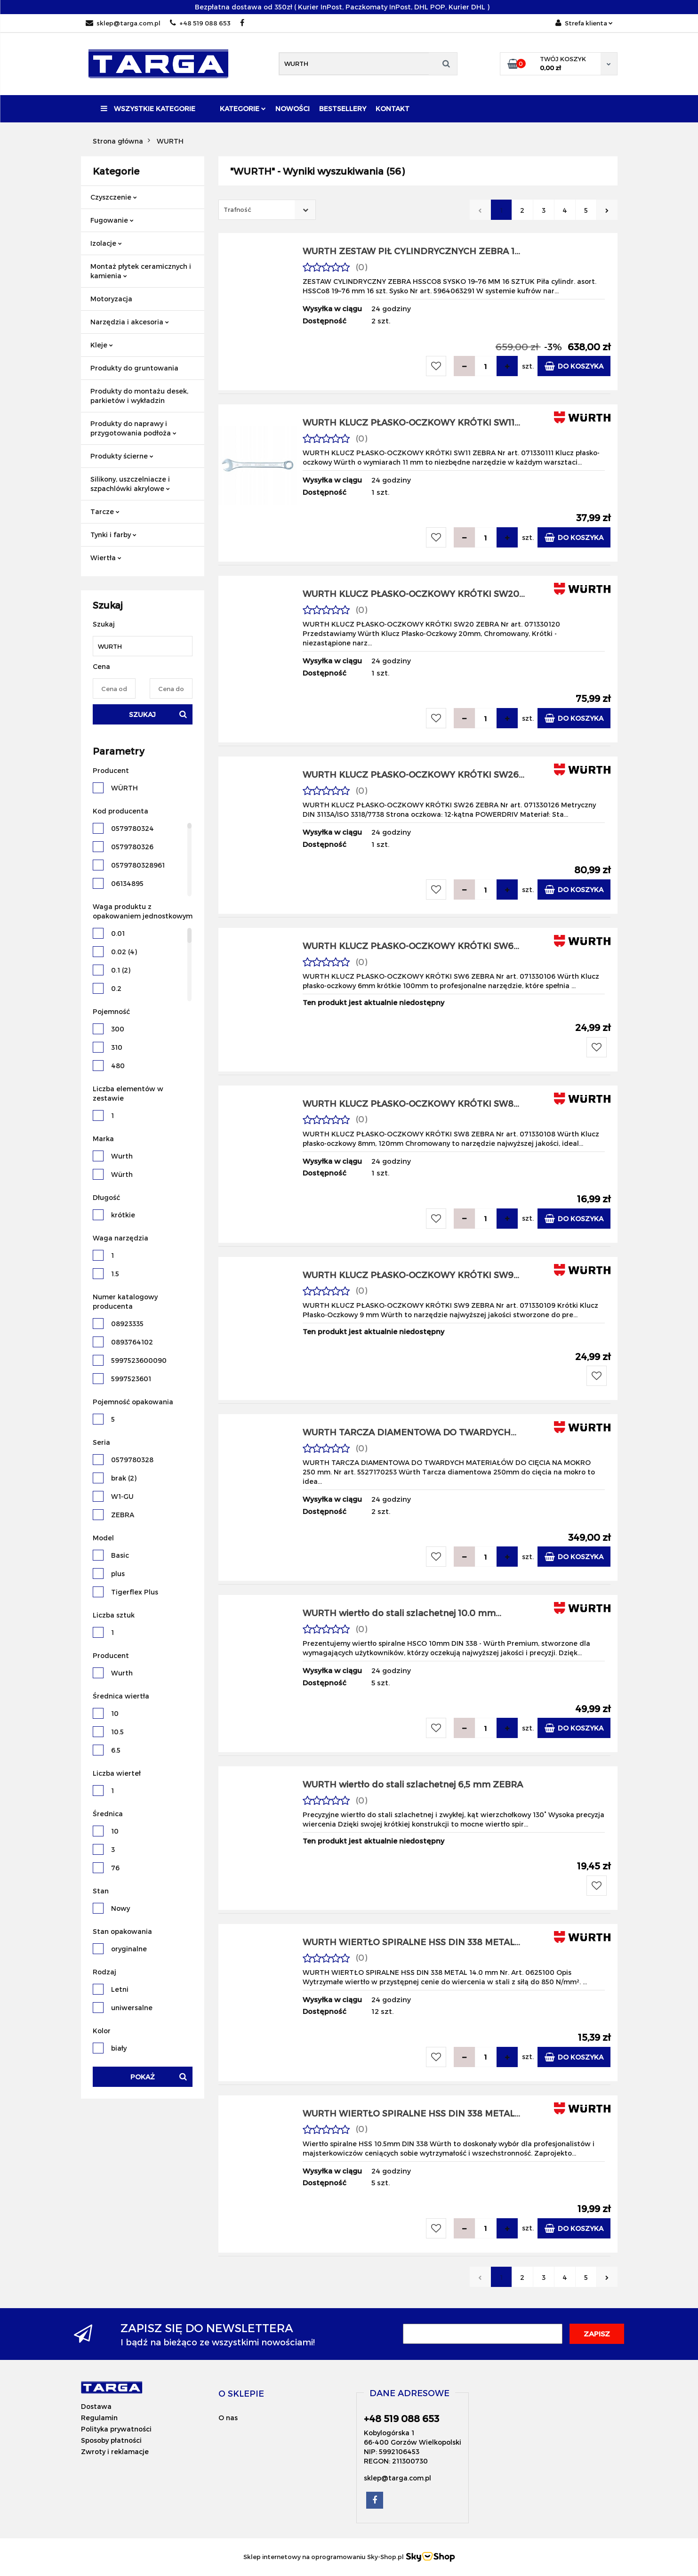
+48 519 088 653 (200, 23)
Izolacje (106, 243)
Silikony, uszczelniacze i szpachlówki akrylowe (130, 483)
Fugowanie (112, 220)
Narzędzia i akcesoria (129, 322)
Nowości (292, 109)
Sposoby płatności (111, 2440)
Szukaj (142, 714)
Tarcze (105, 511)
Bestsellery (342, 109)
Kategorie (243, 109)
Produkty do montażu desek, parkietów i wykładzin (139, 395)
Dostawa (96, 2406)
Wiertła (105, 558)
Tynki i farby (113, 535)
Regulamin (99, 2418)
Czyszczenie (113, 197)
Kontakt (392, 109)
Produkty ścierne (121, 456)
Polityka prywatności (116, 2429)
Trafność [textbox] (237, 209)
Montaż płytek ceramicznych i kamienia (140, 271)
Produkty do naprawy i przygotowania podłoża (133, 428)
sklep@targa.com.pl (123, 23)
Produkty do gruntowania (134, 368)
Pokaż (142, 2077)
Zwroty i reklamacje (115, 2451)
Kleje (101, 345)
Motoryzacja (111, 299)
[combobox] (267, 210)
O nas (228, 2418)
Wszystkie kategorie (148, 109)
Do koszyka (574, 366)
